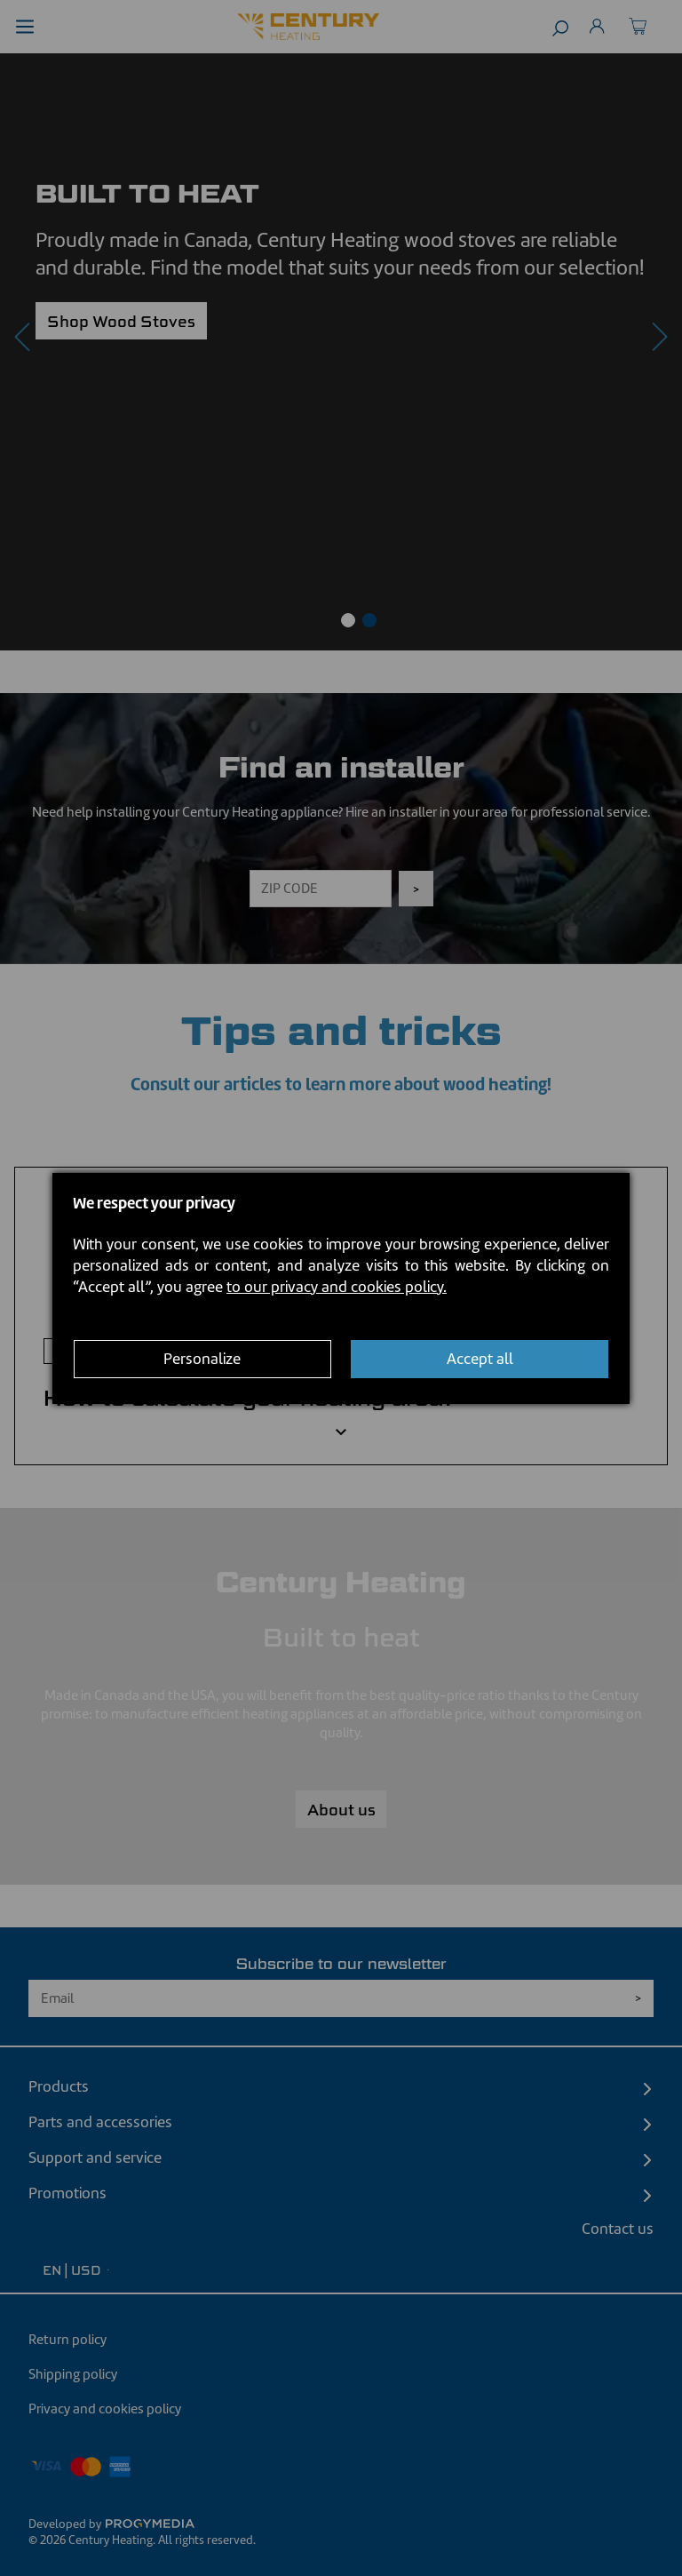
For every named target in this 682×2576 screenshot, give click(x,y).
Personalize (202, 1358)
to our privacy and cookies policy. (336, 1286)
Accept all (480, 1358)
